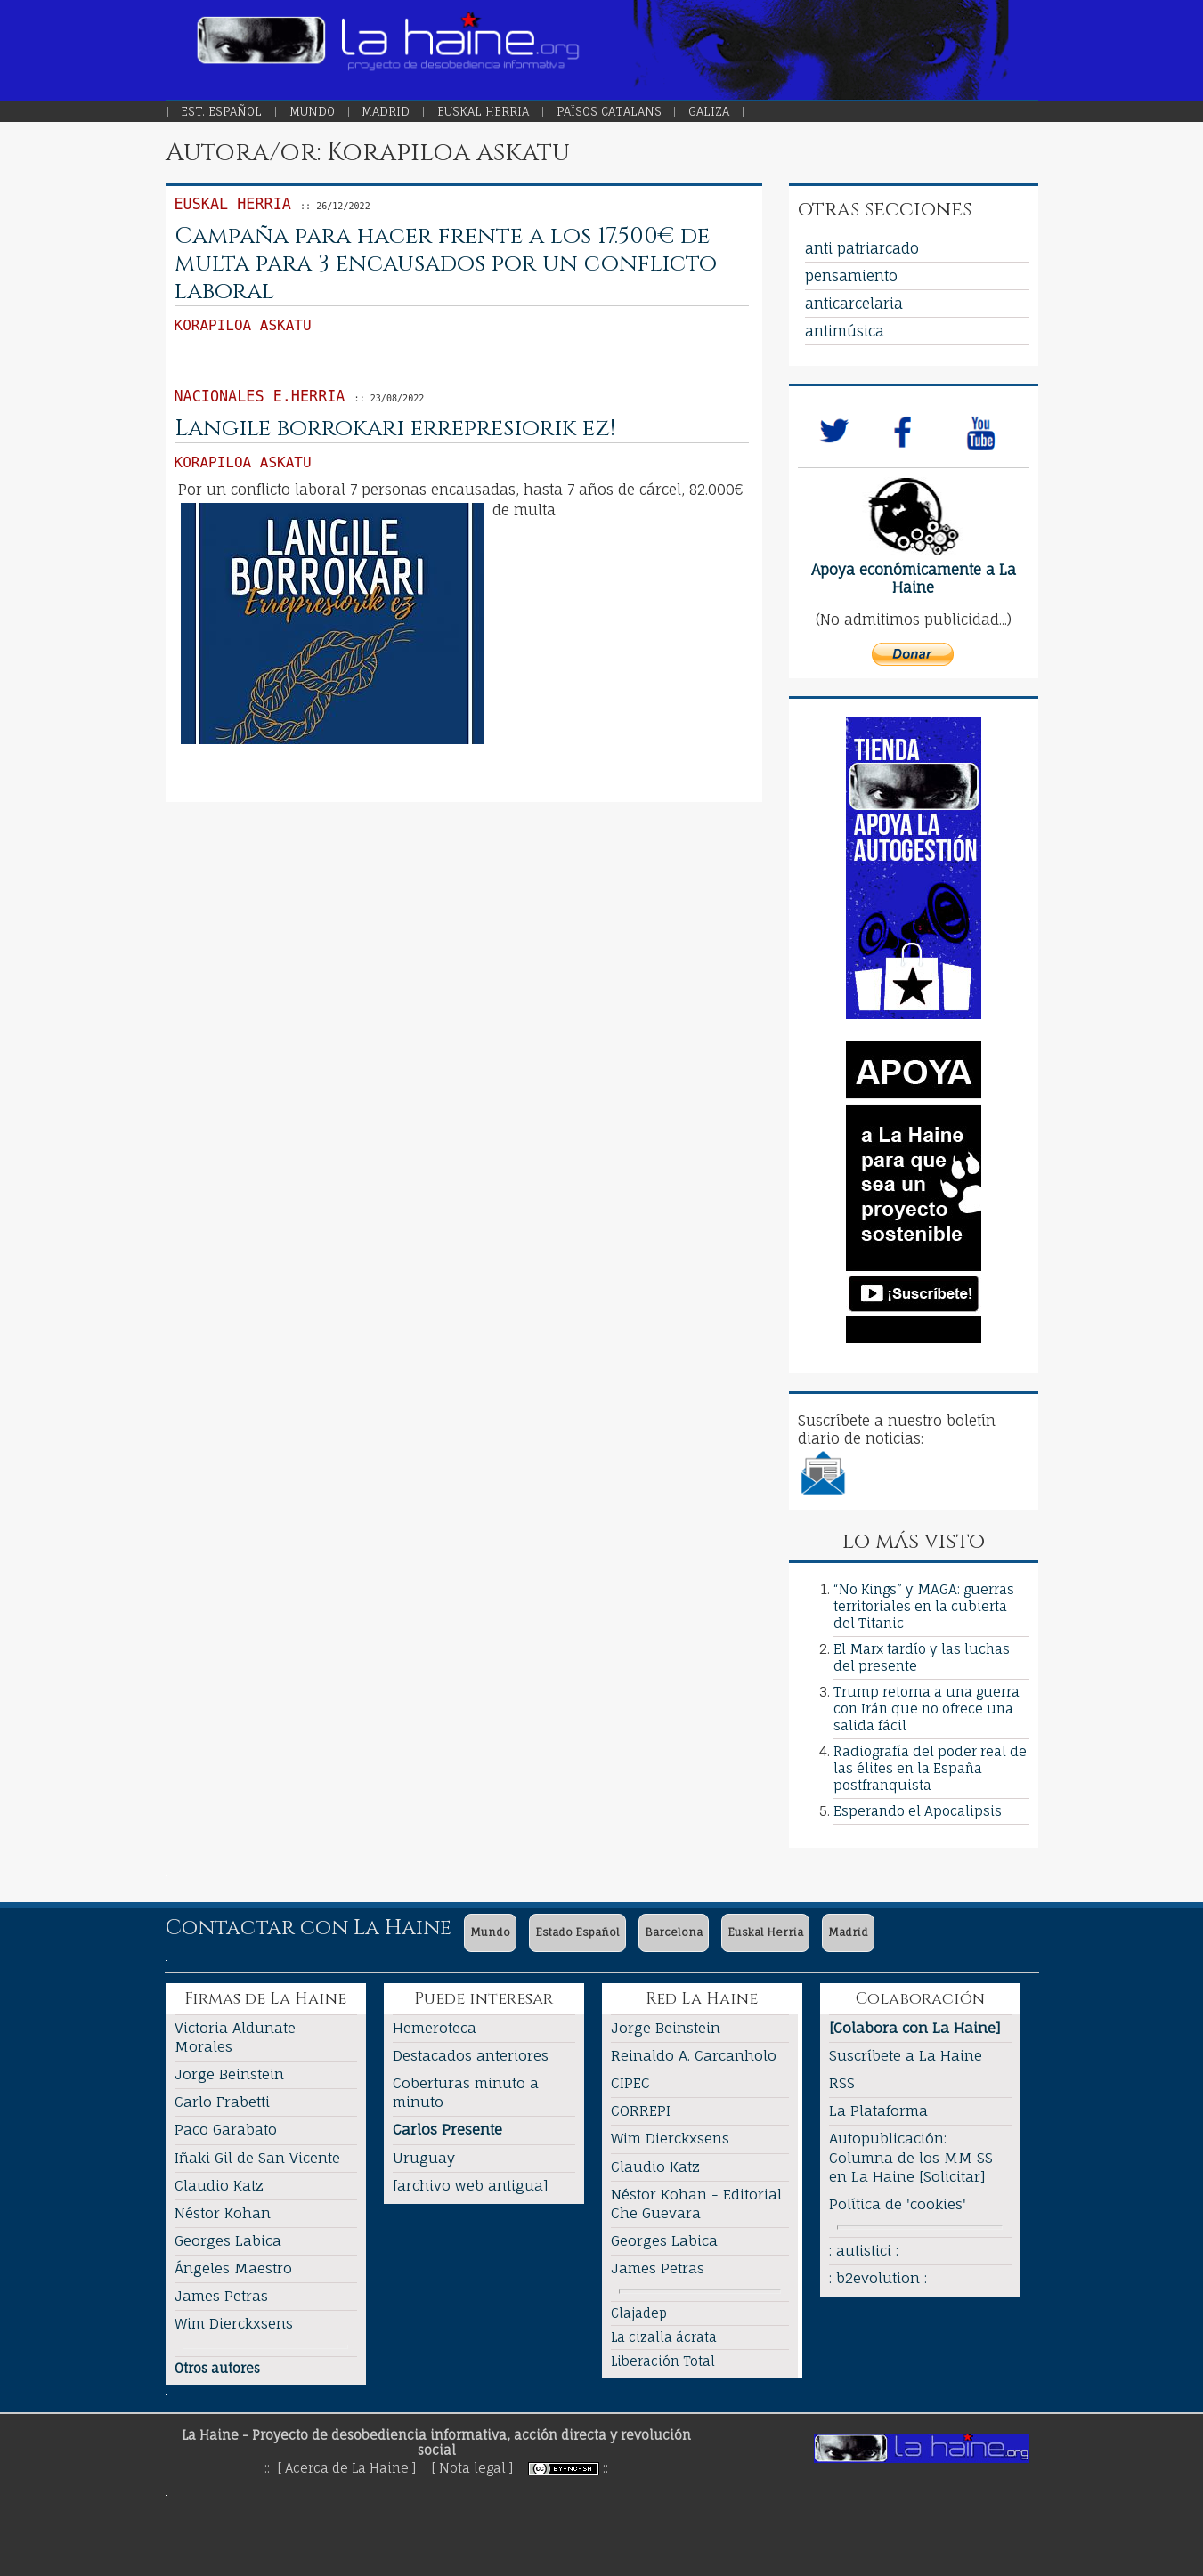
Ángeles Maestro (233, 2268)
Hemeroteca (434, 2028)
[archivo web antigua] (471, 2185)
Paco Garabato (226, 2129)
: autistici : (863, 2250)
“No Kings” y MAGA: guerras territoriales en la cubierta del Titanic (923, 1606)
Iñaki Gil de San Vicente (257, 2158)
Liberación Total (663, 2361)
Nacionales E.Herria (260, 396)
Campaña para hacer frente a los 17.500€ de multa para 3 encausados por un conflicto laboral (446, 264)
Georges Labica (228, 2240)
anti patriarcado (862, 248)
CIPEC (630, 2083)
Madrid (386, 111)
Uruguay (424, 2158)
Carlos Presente (447, 2129)
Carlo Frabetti (222, 2101)
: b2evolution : (878, 2278)
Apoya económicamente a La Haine (913, 578)
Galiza (708, 111)
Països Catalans (609, 111)
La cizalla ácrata (664, 2337)
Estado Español (577, 1932)
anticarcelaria (854, 303)
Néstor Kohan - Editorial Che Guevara (696, 2203)
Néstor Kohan (223, 2213)
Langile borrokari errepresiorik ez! (395, 428)
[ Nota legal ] (472, 2467)
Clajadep (639, 2313)
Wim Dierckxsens (234, 2323)
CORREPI (641, 2110)
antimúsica (844, 331)
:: (605, 2467)
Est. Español (221, 111)
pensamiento (851, 276)
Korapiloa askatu (243, 325)
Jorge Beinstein (229, 2074)
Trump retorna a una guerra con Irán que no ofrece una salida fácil (926, 1708)
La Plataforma (878, 2110)
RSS (842, 2083)
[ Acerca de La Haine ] (347, 2467)
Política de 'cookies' (897, 2204)
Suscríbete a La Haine (905, 2055)
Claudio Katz (219, 2185)
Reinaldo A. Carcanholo (693, 2055)
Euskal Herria (483, 111)
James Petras (221, 2296)
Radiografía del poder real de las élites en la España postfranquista (930, 1768)
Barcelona (674, 1932)
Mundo (312, 111)
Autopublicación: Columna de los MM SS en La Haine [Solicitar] (911, 2156)
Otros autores (217, 2368)
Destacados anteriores (471, 2055)
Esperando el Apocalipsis (917, 1810)
